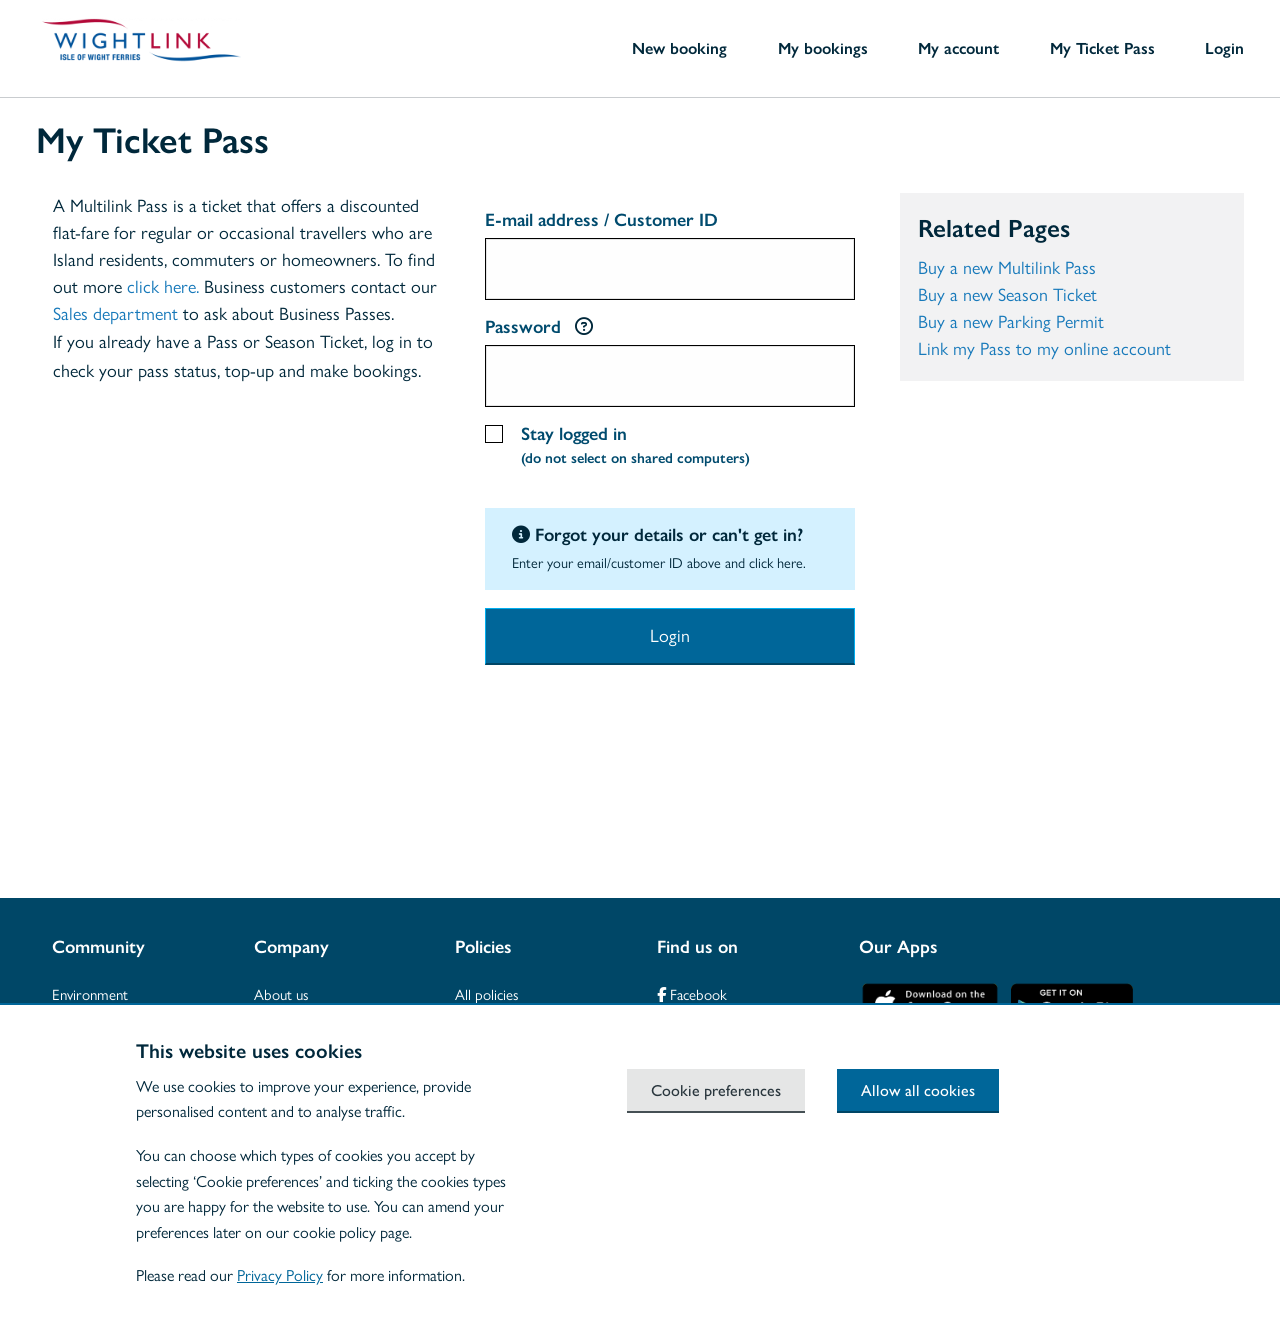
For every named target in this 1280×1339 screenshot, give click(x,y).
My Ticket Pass (1102, 48)
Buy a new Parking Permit (1011, 322)
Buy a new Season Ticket (1007, 295)
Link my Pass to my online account (1044, 349)
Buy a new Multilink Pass (1007, 268)
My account (958, 48)
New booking (679, 48)
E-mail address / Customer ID (601, 220)
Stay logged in (635, 448)
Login (1224, 48)
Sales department (115, 314)
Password (539, 327)
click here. (163, 287)
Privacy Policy (280, 1275)
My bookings (823, 48)
